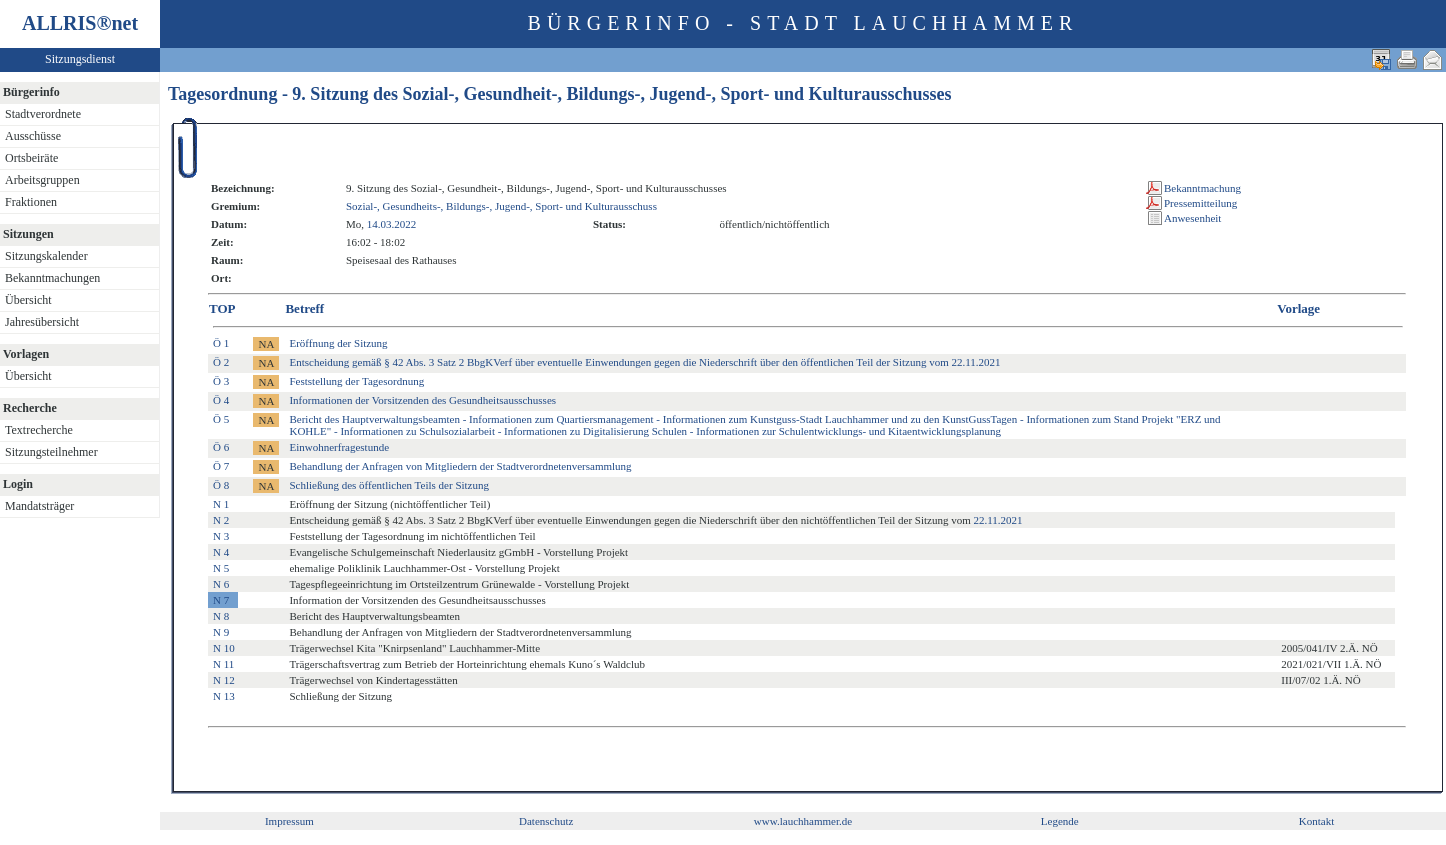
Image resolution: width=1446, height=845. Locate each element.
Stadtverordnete (43, 114)
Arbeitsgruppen (42, 180)
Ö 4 (221, 400)
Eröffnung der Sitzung (338, 343)
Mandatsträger (39, 506)
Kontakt (1316, 821)
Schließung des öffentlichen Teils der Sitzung (389, 485)
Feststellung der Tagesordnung (356, 381)
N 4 (221, 552)
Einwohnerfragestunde (339, 447)
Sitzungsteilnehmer (51, 452)
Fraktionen (31, 202)
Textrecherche (39, 430)
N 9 (221, 632)
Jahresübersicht (42, 322)
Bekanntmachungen (52, 278)
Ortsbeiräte (31, 158)
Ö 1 (221, 343)
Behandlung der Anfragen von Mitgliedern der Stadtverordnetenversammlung (460, 466)
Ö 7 (221, 466)
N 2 (221, 520)
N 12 (224, 680)
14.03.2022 (392, 224)
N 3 (221, 536)
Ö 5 (221, 419)
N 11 (223, 664)
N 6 (221, 584)
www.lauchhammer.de (803, 821)
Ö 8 (221, 485)
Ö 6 (221, 447)
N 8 (221, 616)
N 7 (221, 600)
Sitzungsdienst (80, 59)
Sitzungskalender (46, 256)
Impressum (289, 821)
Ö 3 (221, 381)
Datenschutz (546, 821)
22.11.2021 (997, 520)
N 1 (221, 504)
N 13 (224, 696)
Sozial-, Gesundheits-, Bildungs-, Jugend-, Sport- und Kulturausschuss (501, 206)
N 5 (221, 568)
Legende (1060, 821)
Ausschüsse (33, 136)
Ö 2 (221, 362)
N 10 (224, 648)
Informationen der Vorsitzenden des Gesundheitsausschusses (422, 400)
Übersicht (28, 300)
